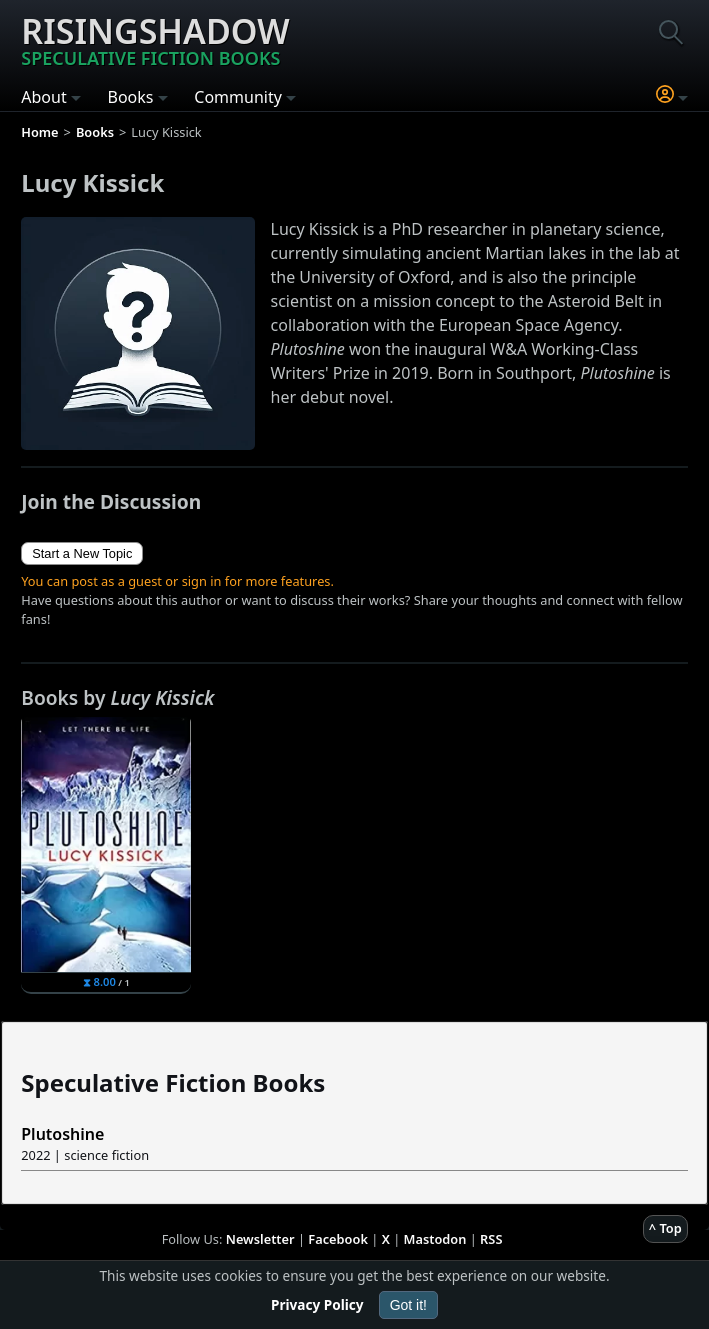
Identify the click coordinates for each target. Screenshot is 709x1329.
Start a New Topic (82, 553)
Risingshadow (155, 39)
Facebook (338, 1239)
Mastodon (435, 1239)
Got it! (408, 1305)
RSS (491, 1239)
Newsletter (260, 1239)
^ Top (665, 1228)
